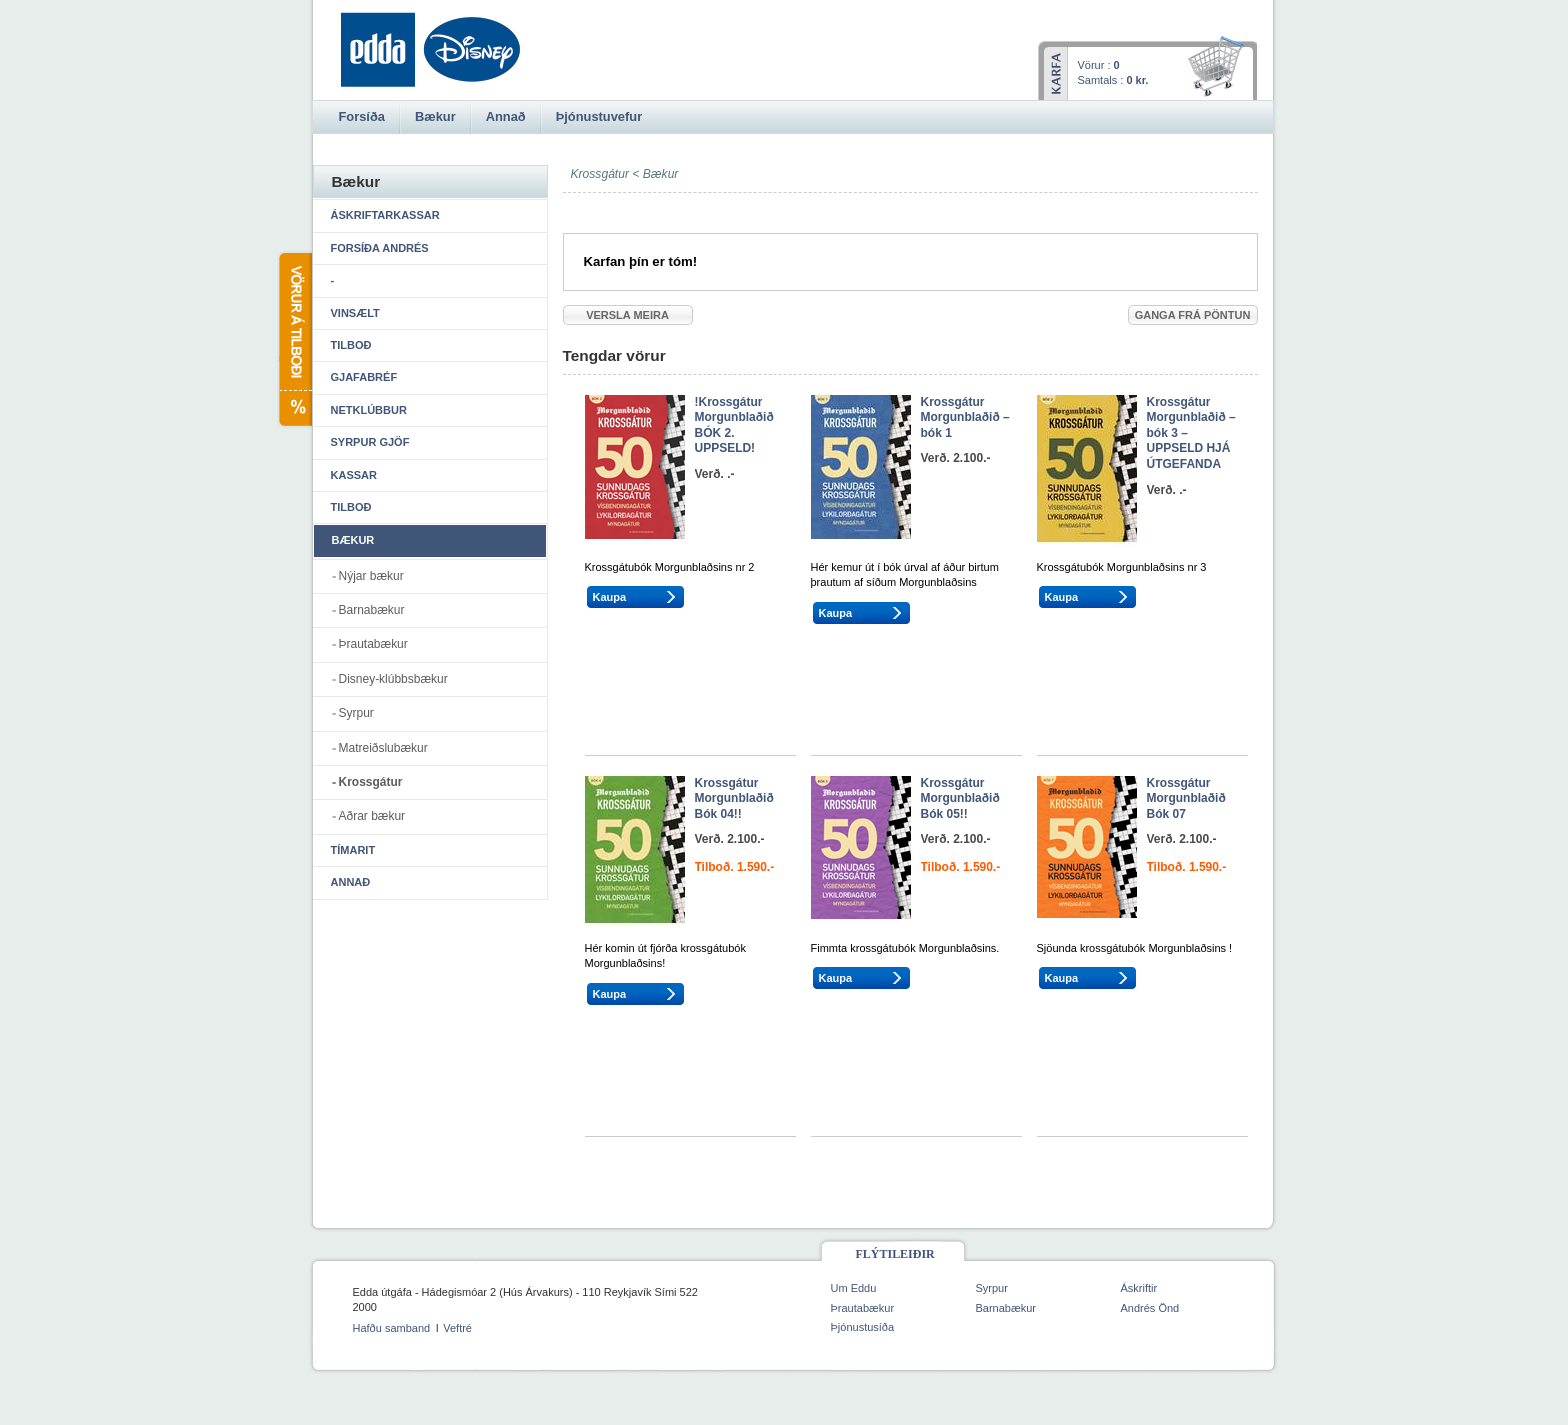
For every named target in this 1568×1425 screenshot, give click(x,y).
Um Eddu (854, 1288)
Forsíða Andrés (380, 248)
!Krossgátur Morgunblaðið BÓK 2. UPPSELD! (734, 425)
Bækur (661, 174)
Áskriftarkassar (385, 215)
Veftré (457, 1328)
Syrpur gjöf (370, 442)
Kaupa (610, 597)
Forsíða (362, 116)
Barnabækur (372, 610)
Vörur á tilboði (294, 339)
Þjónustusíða (863, 1327)
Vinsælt (355, 313)
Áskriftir (1139, 1288)
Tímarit (353, 850)
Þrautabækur (373, 644)
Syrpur (356, 713)
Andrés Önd (1150, 1308)
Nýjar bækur (371, 576)
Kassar (354, 475)
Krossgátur (371, 782)
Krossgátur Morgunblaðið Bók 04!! (734, 798)
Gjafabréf (364, 377)
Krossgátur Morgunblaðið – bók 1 (965, 417)
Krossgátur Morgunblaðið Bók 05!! (960, 798)
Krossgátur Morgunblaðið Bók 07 (1186, 798)
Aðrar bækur (372, 816)
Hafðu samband (392, 1328)
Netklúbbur (369, 410)
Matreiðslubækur (383, 748)
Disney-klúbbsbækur (393, 679)
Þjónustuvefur (599, 116)
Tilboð (351, 345)
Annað (351, 882)
